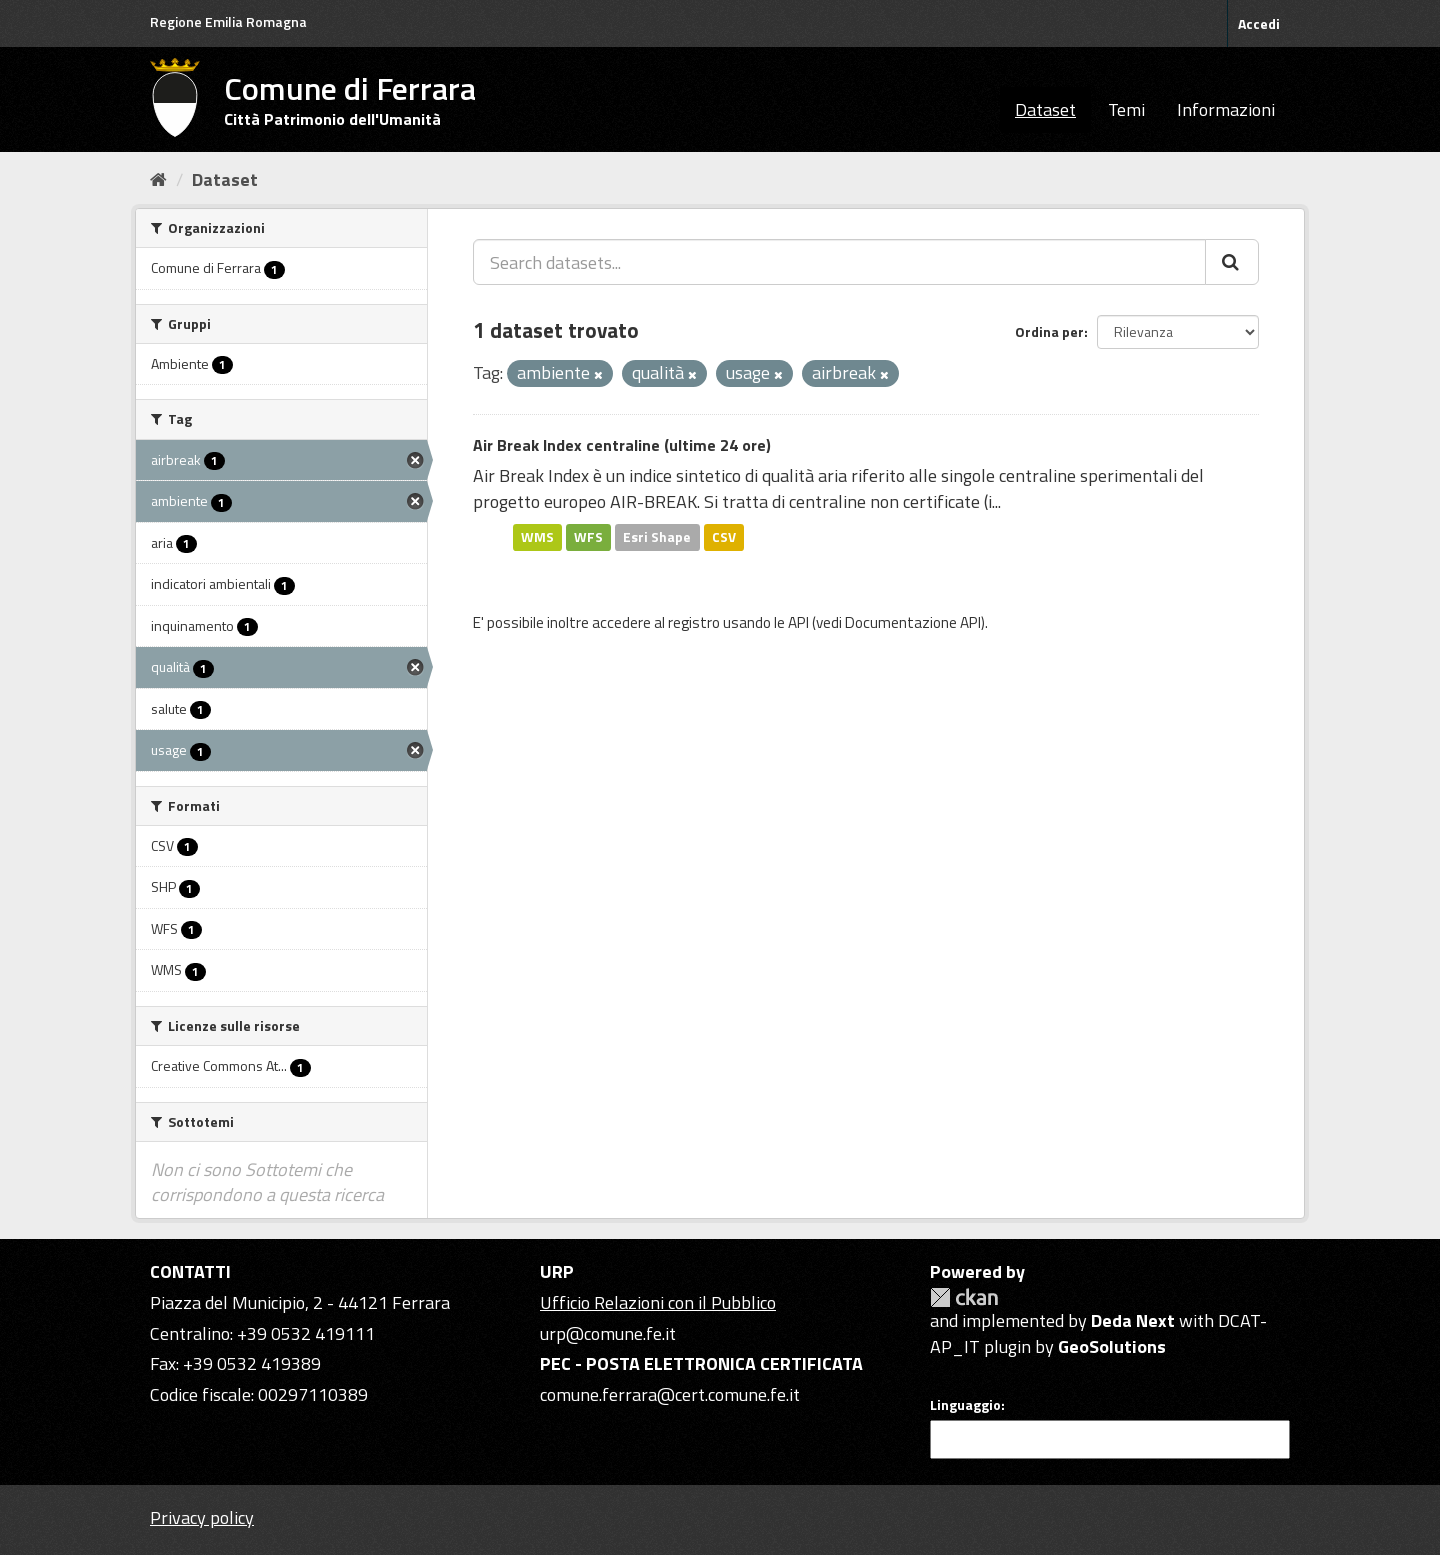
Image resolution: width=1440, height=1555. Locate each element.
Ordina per (1049, 331)
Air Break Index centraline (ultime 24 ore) (622, 445)
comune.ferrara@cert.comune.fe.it (670, 1394)
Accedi (1259, 23)
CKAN (964, 1297)
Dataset (1045, 109)
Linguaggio (965, 1405)
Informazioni (1226, 109)
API (798, 622)
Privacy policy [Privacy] (202, 1517)
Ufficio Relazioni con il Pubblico (658, 1302)
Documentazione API (913, 622)
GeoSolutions (1112, 1346)
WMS (537, 537)
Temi (1126, 109)
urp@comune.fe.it (608, 1333)
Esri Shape (657, 537)
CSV (724, 537)
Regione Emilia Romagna (228, 21)
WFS (588, 537)
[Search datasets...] (839, 262)
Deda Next (1133, 1320)
